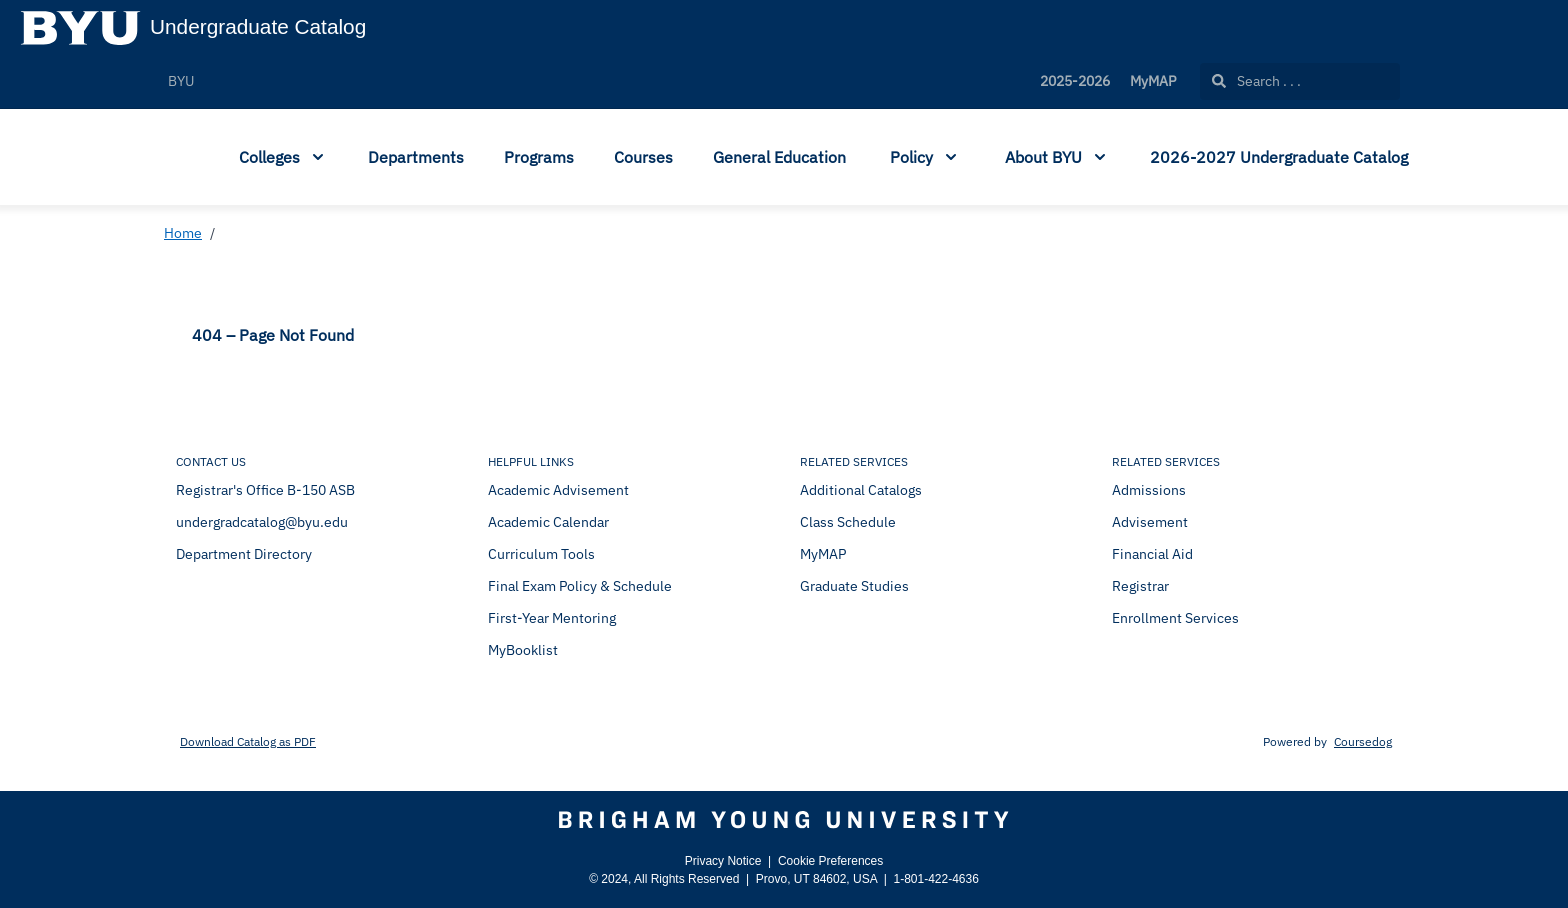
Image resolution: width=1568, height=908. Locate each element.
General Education (779, 157)
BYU (181, 81)
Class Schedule (848, 522)
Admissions (1149, 490)
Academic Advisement (558, 490)
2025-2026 (1075, 81)
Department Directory (244, 554)
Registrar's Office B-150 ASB (265, 490)
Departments (416, 157)
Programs (539, 157)
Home (183, 233)
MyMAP (1153, 81)
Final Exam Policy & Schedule (580, 586)
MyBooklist (523, 650)
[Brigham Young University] (784, 820)
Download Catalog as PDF (248, 741)
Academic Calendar (548, 522)
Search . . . (1256, 81)
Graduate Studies (854, 586)
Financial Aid (1152, 554)
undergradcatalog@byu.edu (262, 522)
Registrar (1140, 586)
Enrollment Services (1175, 618)
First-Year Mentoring (552, 618)
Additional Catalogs (861, 490)
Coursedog (1363, 741)
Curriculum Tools (541, 554)
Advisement (1150, 522)
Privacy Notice (723, 861)
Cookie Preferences (830, 861)
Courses (643, 157)
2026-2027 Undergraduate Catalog (1279, 157)
